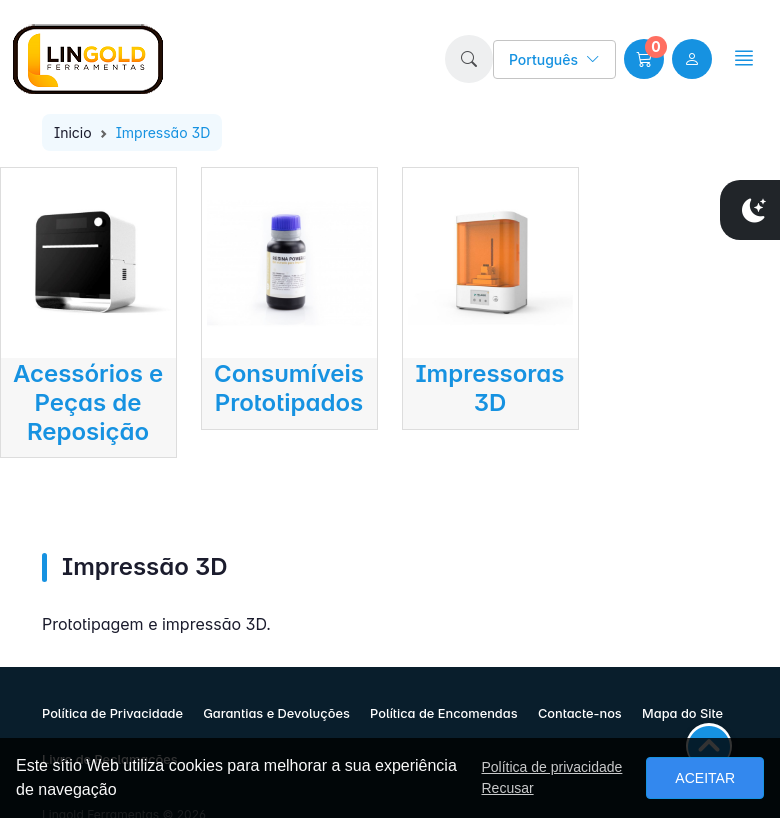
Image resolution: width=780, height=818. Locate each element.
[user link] (692, 59)
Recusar (507, 788)
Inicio (73, 132)
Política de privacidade (551, 767)
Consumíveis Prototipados (289, 388)
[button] (469, 59)
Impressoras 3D (489, 388)
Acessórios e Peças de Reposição (88, 402)
